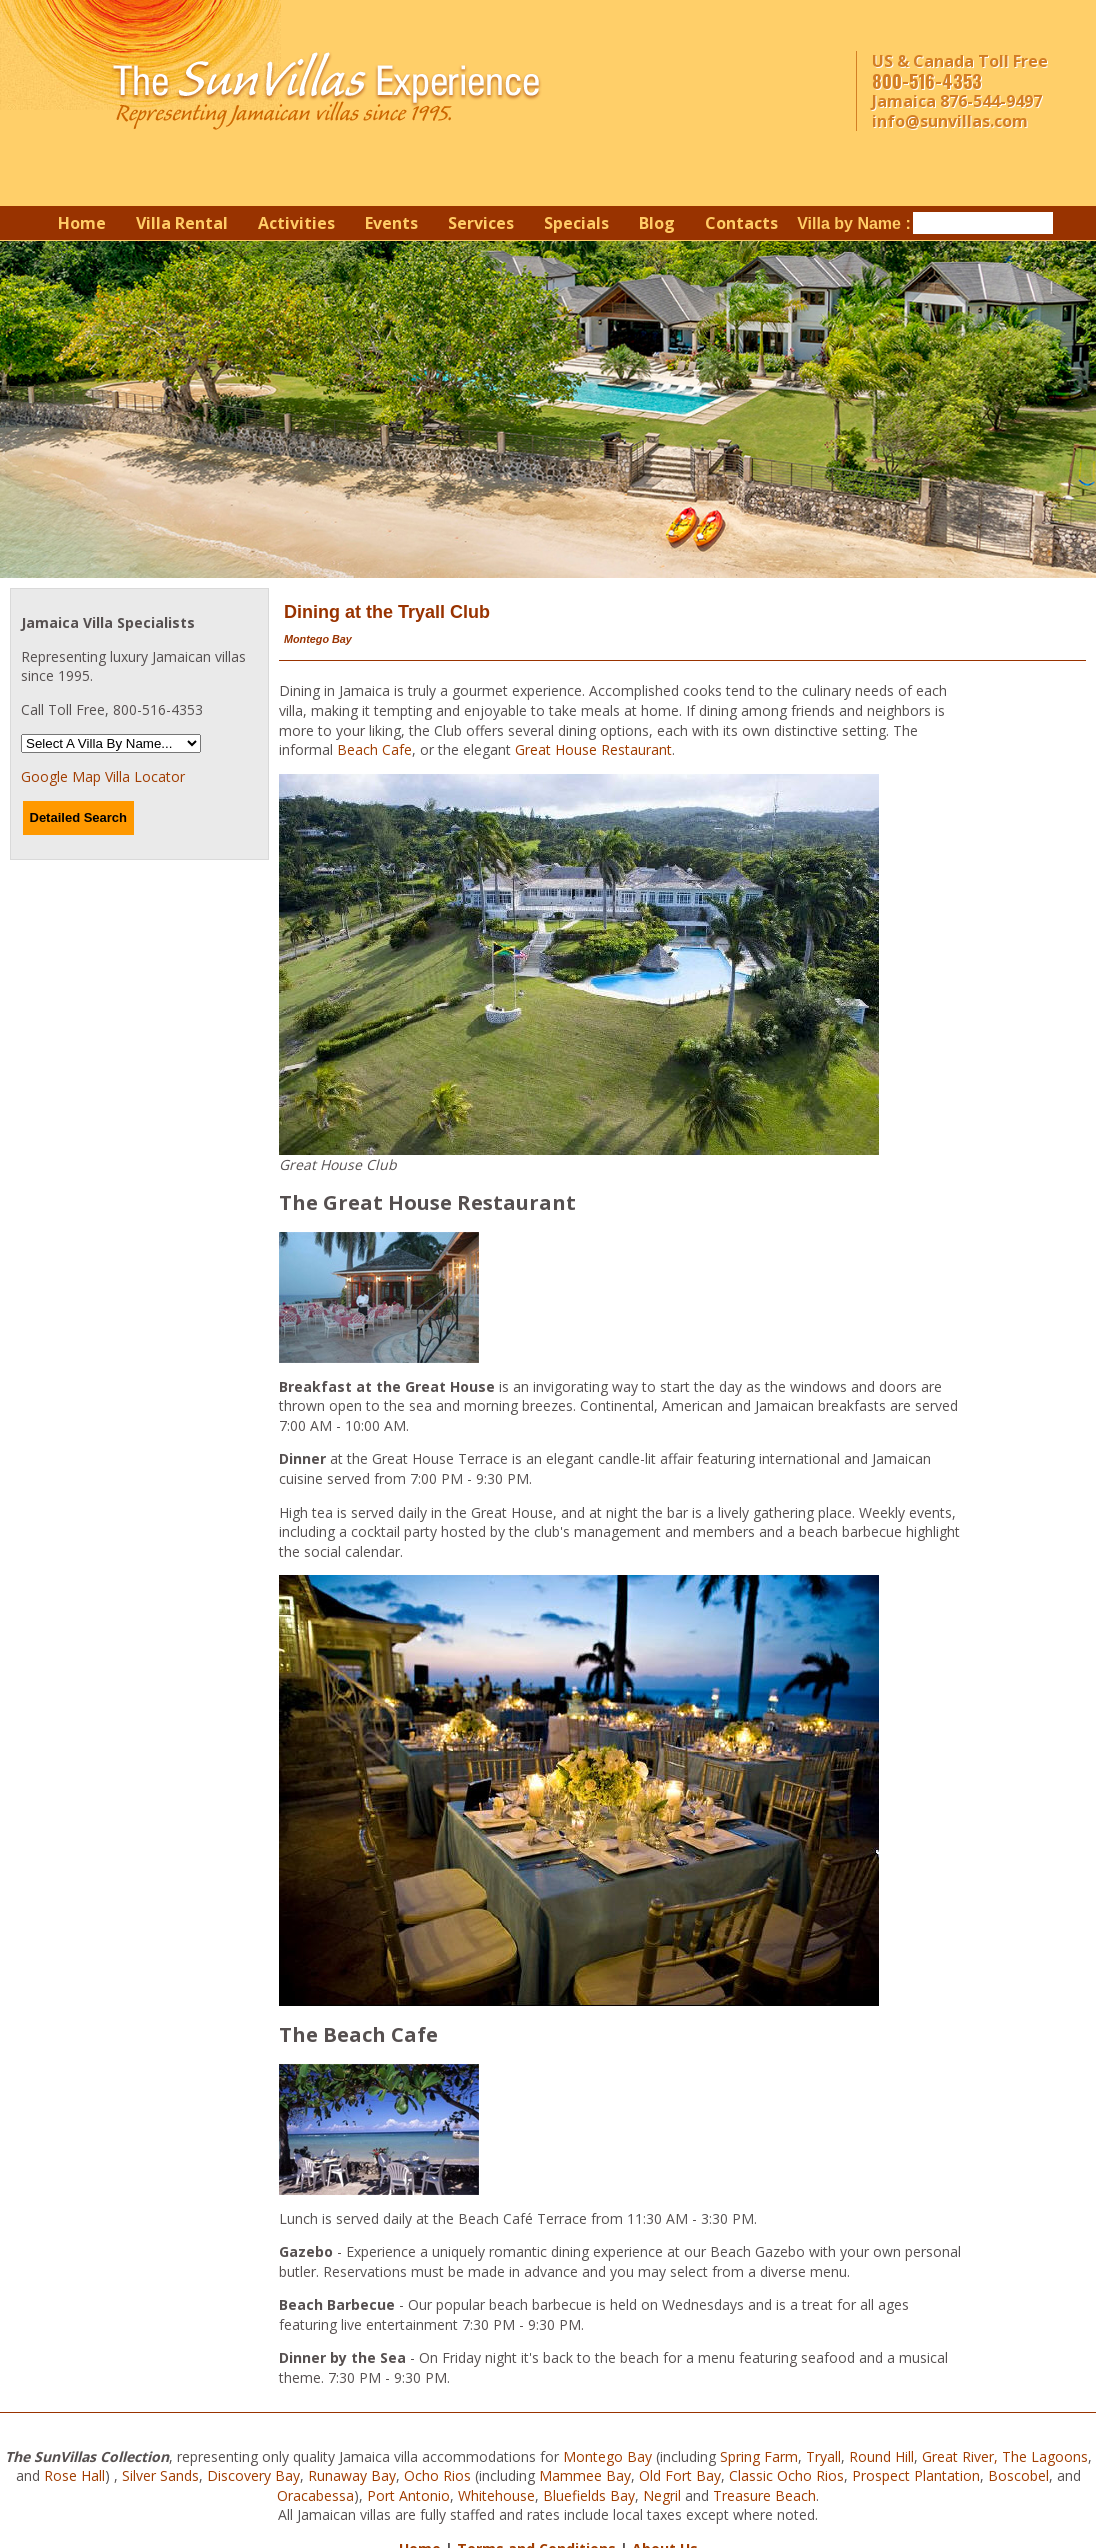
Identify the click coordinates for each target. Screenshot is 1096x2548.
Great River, (960, 2456)
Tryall (823, 2456)
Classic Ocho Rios (786, 2475)
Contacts (741, 223)
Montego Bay (607, 2456)
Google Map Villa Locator (103, 776)
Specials (576, 223)
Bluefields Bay (589, 2495)
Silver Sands (160, 2475)
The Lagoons (1045, 2456)
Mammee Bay (585, 2475)
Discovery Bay (253, 2475)
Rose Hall (74, 2475)
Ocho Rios (437, 2475)
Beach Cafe (374, 749)
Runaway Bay (352, 2475)
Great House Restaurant (593, 749)
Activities (296, 223)
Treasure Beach (764, 2495)
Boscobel (1018, 2475)
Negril (662, 2495)
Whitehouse (496, 2495)
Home (82, 223)
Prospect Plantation (916, 2475)
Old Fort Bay (680, 2475)
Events (391, 223)
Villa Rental (182, 223)
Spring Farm (759, 2456)
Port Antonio (408, 2495)
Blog (657, 223)
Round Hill (881, 2456)
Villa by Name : (854, 223)
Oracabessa (315, 2495)
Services (481, 223)
